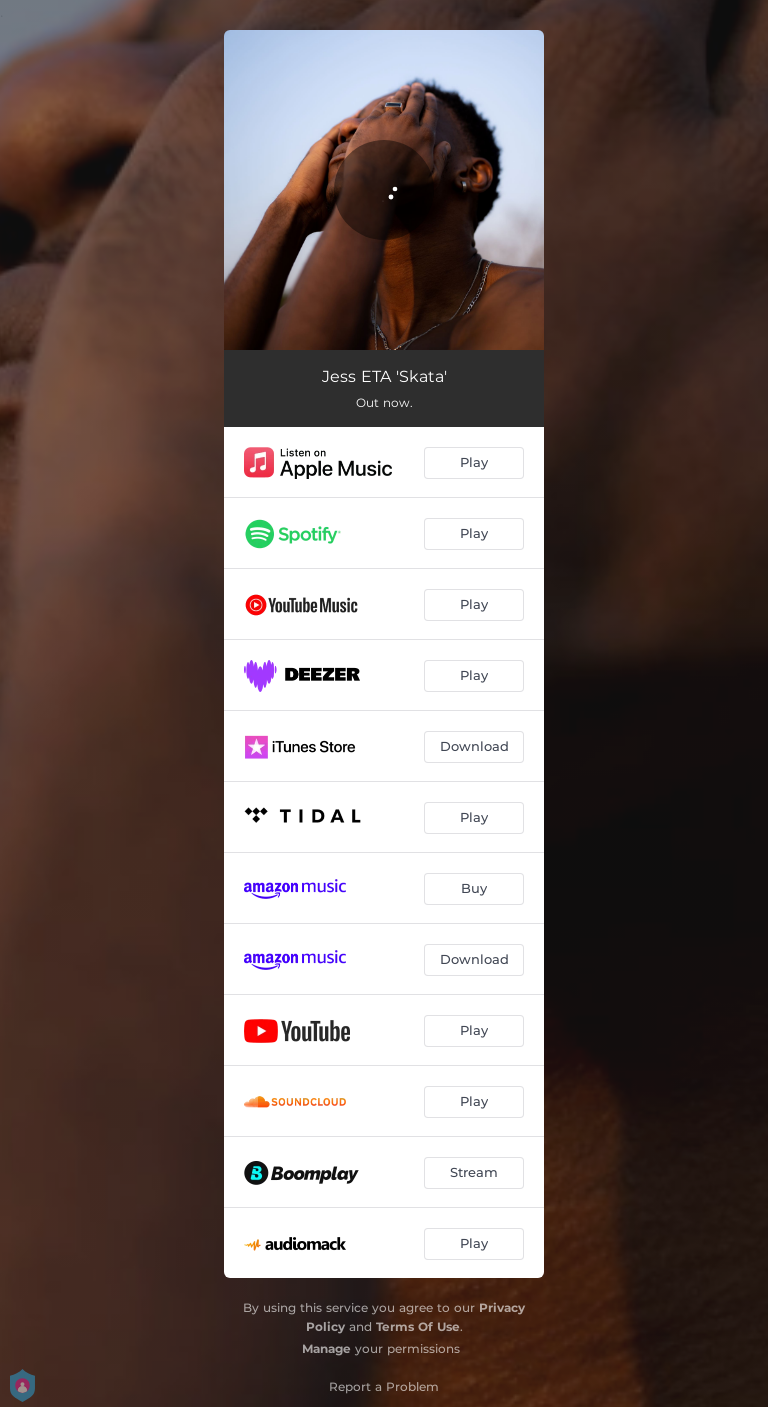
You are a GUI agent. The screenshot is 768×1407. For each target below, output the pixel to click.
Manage (326, 1348)
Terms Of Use (418, 1326)
